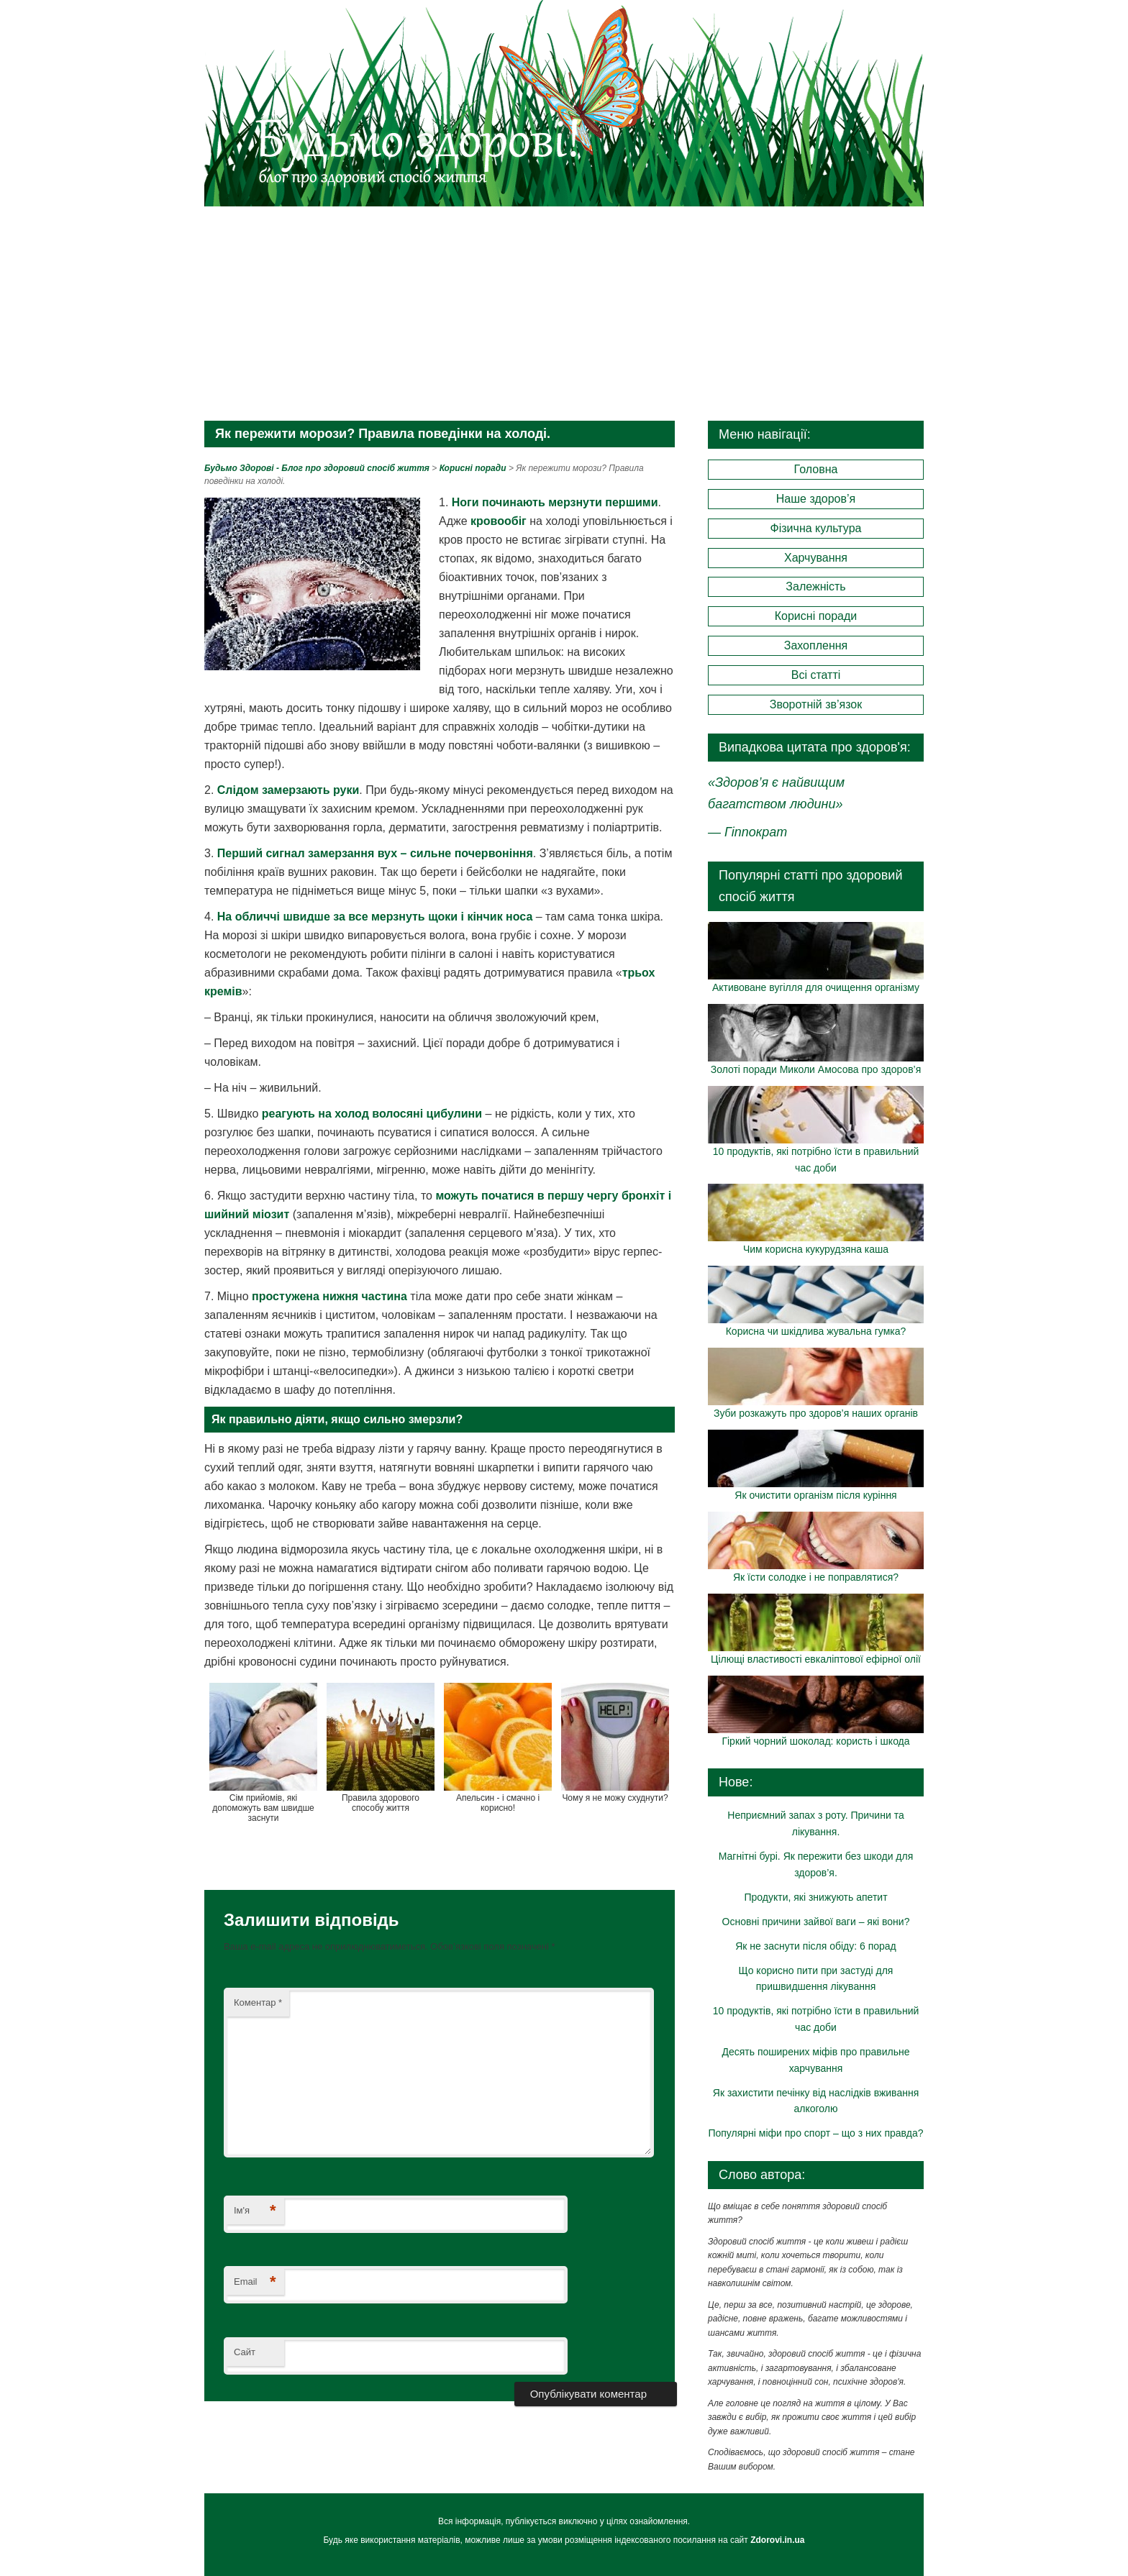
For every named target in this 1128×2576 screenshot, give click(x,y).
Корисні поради (816, 616)
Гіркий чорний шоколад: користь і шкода (815, 1741)
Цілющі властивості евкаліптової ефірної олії (816, 1659)
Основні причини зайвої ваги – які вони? (816, 1921)
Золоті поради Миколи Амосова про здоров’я (816, 1069)
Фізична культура (816, 528)
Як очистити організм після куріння (815, 1495)
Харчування (815, 558)
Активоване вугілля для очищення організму (815, 987)
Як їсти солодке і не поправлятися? (816, 1577)
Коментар (258, 2002)
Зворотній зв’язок (816, 704)
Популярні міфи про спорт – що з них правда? (815, 2133)
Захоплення (816, 645)
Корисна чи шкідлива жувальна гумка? (816, 1331)
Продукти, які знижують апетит (815, 1897)
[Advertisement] (564, 313)
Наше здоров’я (815, 499)
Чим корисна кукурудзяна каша (815, 1249)
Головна (816, 469)
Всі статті (816, 675)
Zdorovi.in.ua (777, 2540)
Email (255, 2282)
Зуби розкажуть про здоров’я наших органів (816, 1413)
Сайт (244, 2352)
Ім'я (255, 2211)
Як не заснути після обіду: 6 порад (815, 1946)
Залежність (815, 586)
